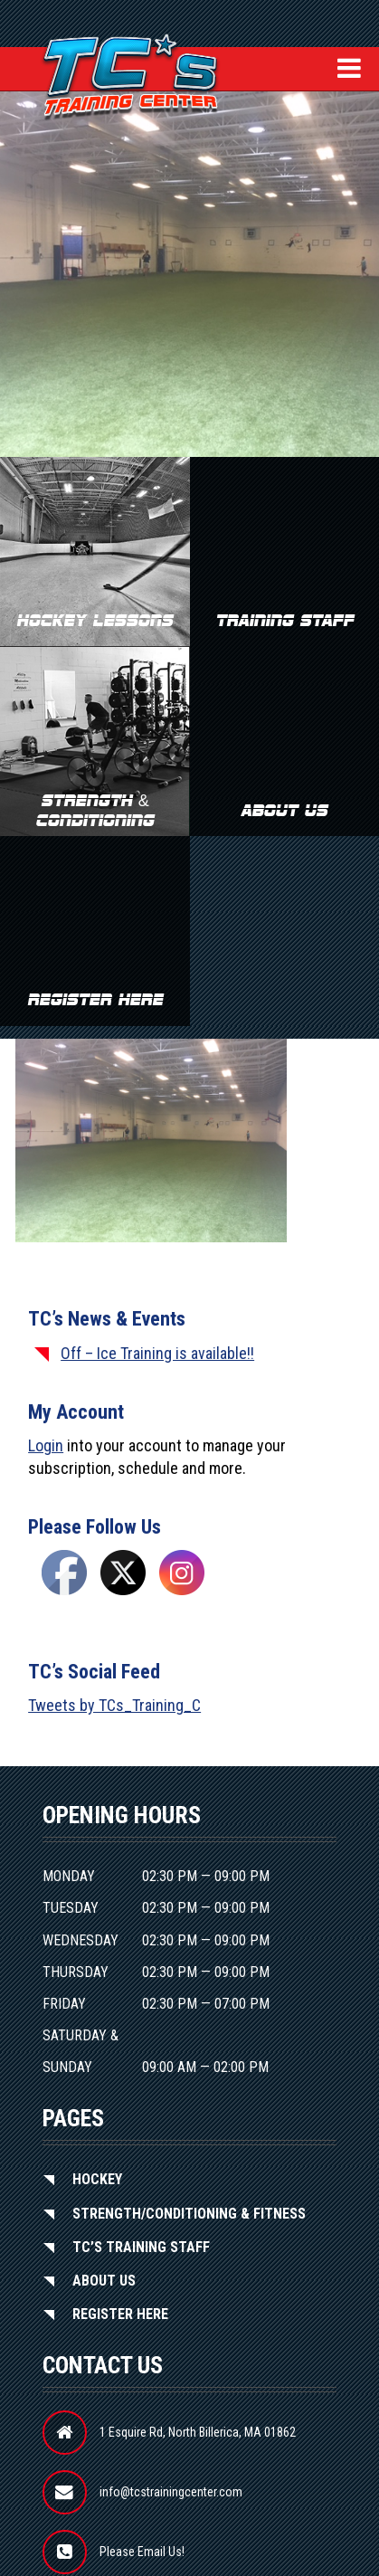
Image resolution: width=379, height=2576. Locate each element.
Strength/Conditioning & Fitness (189, 2213)
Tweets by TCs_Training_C (114, 1705)
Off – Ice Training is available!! (157, 1353)
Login (45, 1445)
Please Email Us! (142, 2551)
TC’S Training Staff (141, 2247)
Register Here (120, 2314)
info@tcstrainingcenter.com (170, 2492)
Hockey (97, 2179)
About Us (104, 2280)
